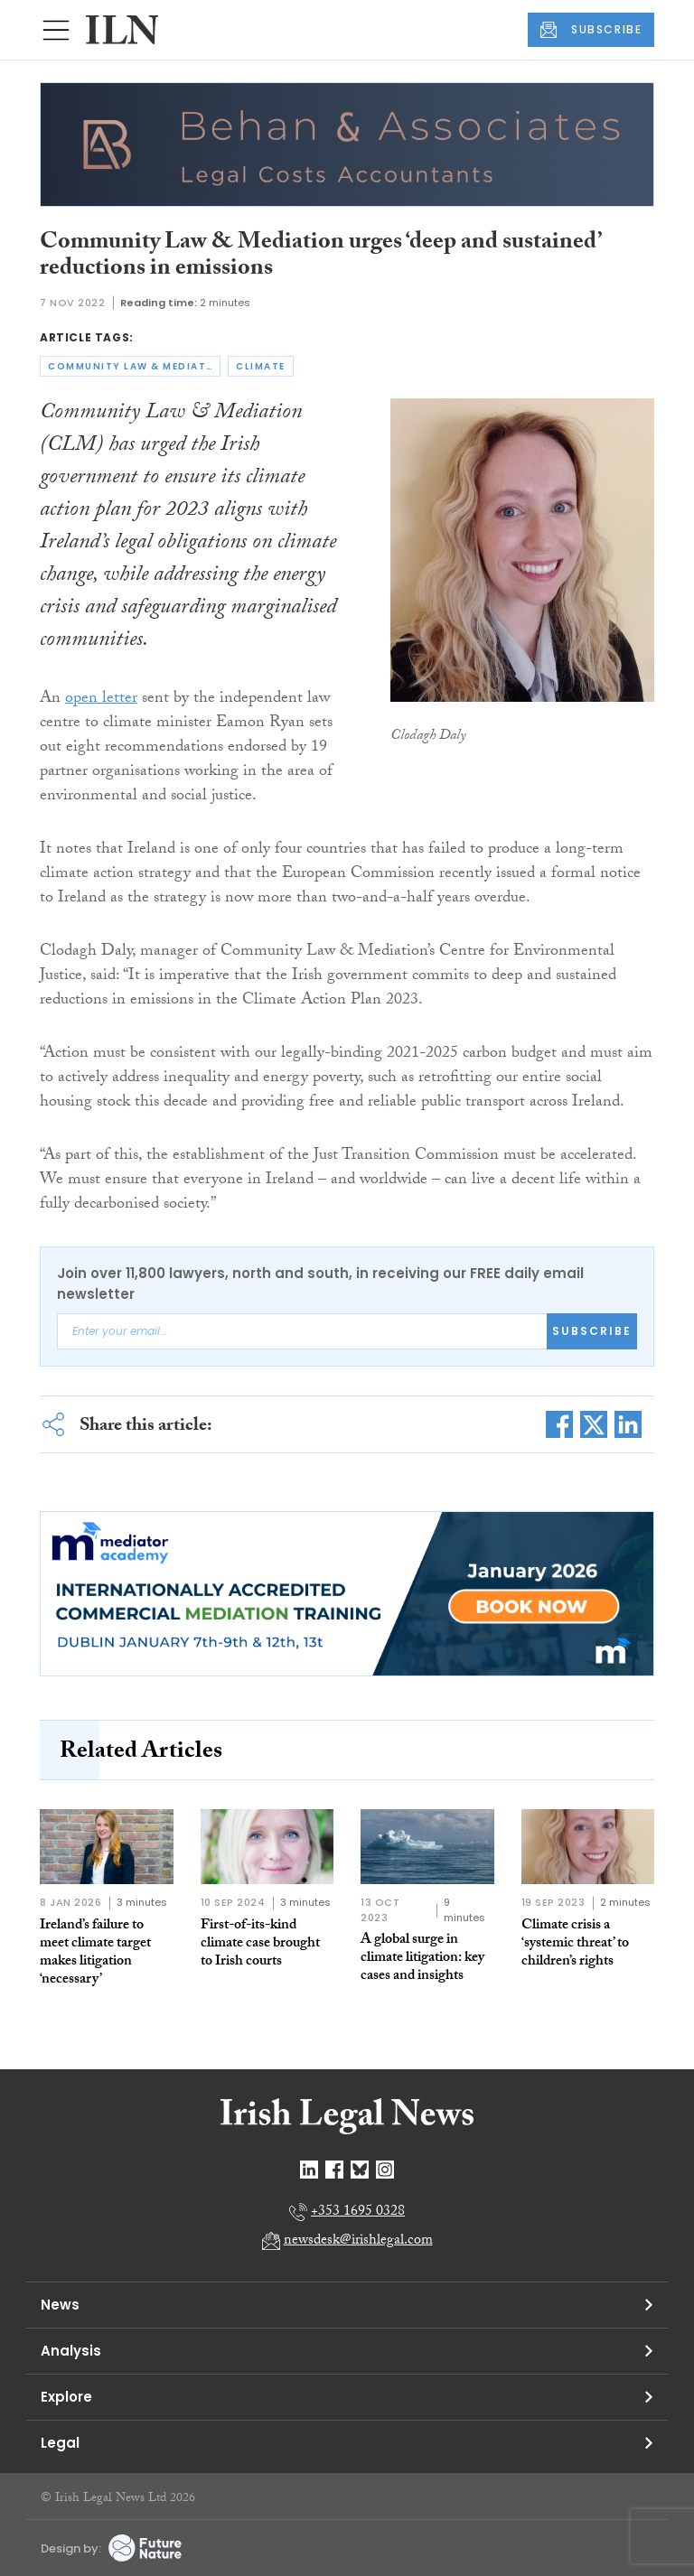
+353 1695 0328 (358, 2212)
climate (261, 366)
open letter (101, 700)
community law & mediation (134, 366)
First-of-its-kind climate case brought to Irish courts (260, 1944)
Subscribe (592, 1331)
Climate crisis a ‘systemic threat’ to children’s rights (575, 1944)
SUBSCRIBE (591, 30)
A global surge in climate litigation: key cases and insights (422, 1958)
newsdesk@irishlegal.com (358, 2241)
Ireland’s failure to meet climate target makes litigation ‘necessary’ (95, 1953)
